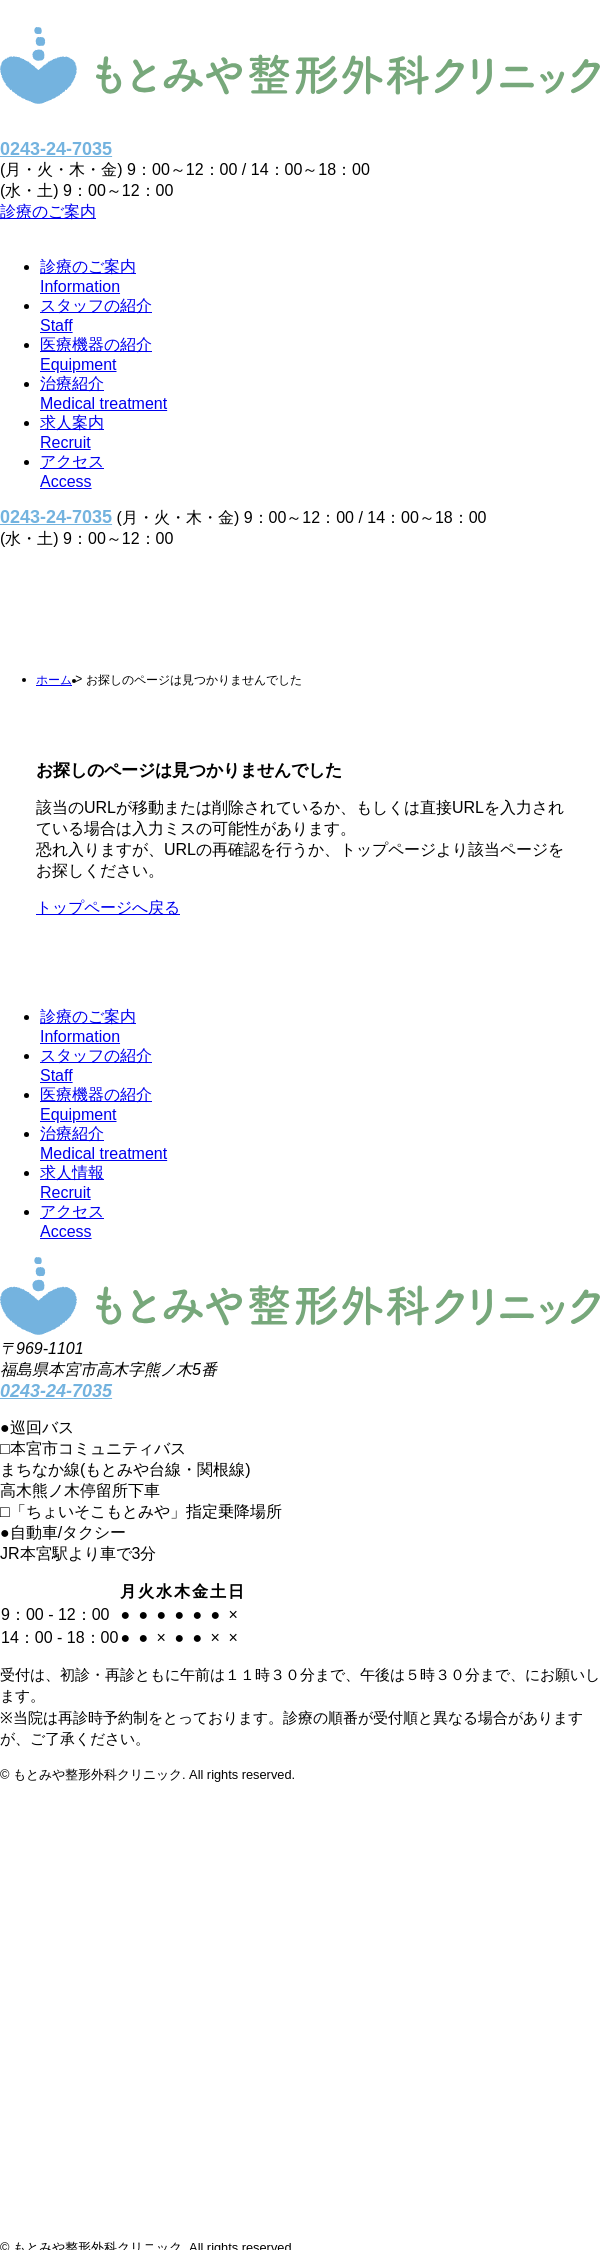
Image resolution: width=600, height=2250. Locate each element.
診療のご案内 (48, 211)
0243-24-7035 (56, 149)
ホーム (54, 680)
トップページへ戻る (108, 907)
